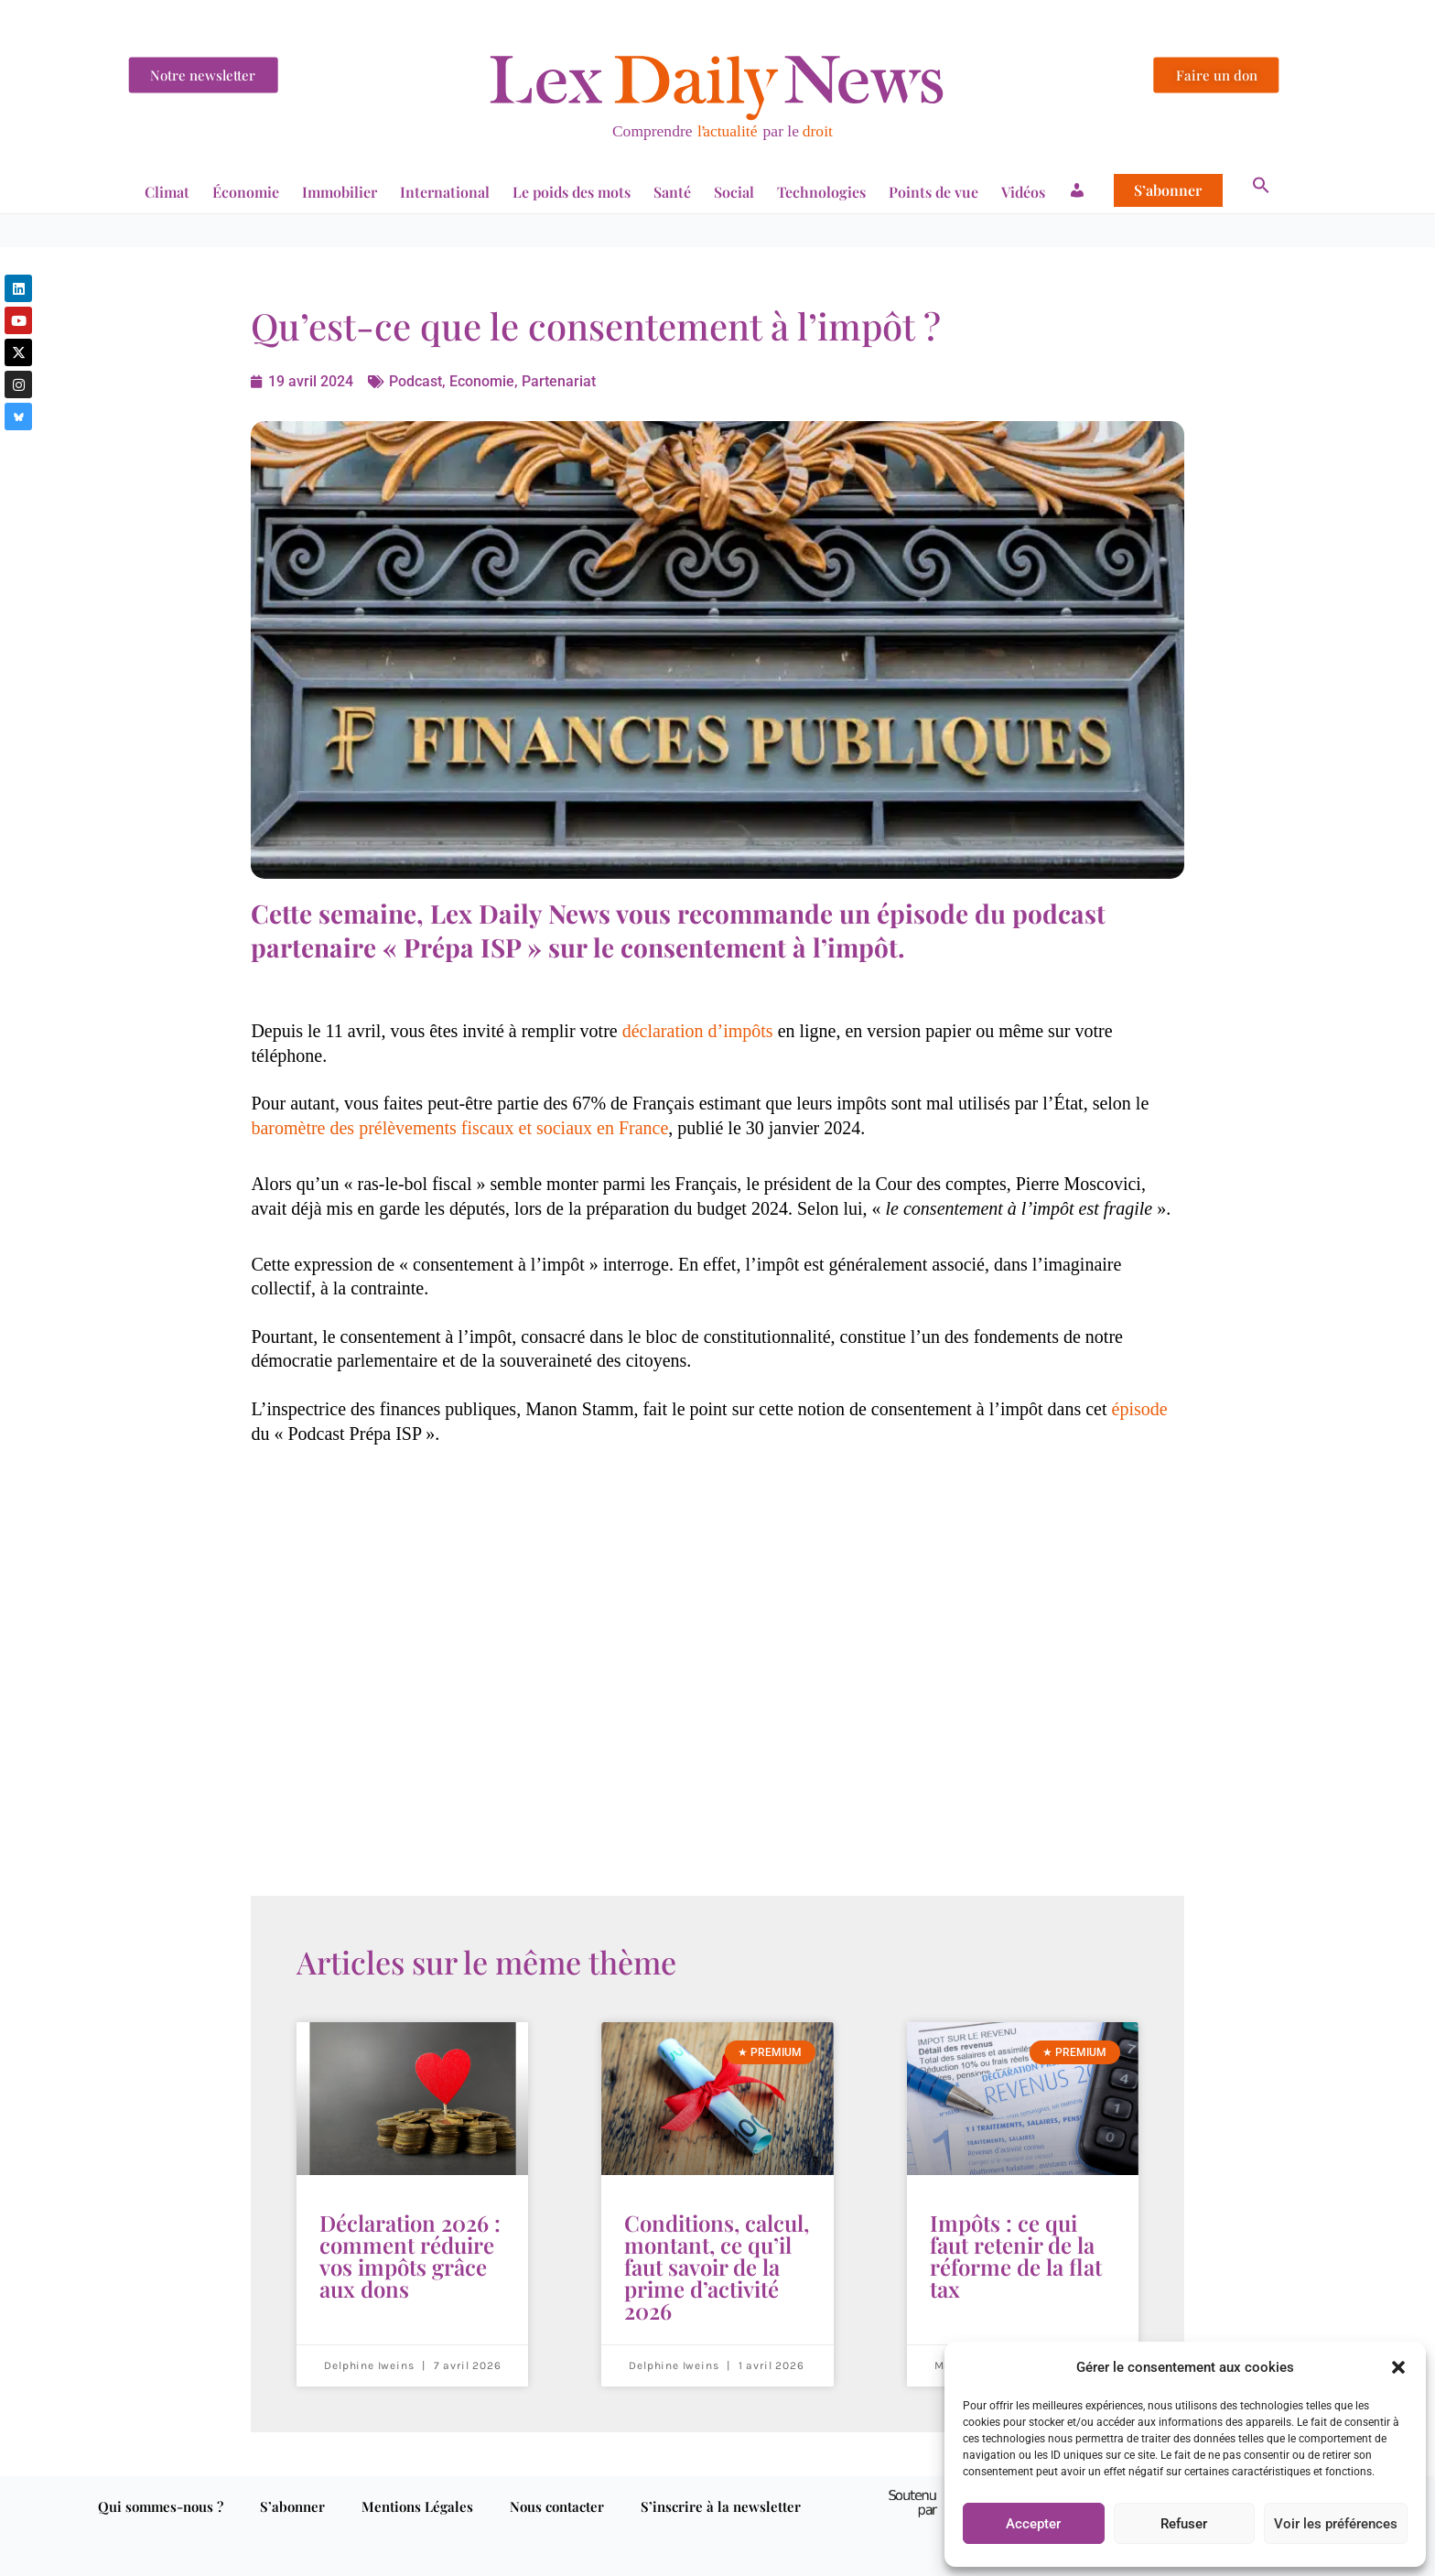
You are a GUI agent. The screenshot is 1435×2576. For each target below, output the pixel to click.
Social (734, 191)
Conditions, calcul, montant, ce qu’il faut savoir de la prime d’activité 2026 (716, 2266)
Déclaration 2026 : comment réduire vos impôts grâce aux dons (410, 2255)
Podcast (413, 381)
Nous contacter (557, 2506)
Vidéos (1023, 191)
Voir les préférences (1335, 2524)
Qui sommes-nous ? (160, 2506)
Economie (481, 381)
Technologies (821, 191)
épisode (1140, 1409)
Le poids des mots (571, 191)
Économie (245, 191)
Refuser (1183, 2524)
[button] (1398, 2367)
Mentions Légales (417, 2506)
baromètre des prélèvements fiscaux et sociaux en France (459, 1128)
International (445, 191)
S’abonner (1168, 190)
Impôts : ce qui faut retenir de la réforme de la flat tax (1016, 2255)
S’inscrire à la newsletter (721, 2506)
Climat (167, 191)
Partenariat (559, 381)
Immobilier (339, 191)
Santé (672, 191)
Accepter (1033, 2524)
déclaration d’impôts (697, 1031)
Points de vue (933, 191)
